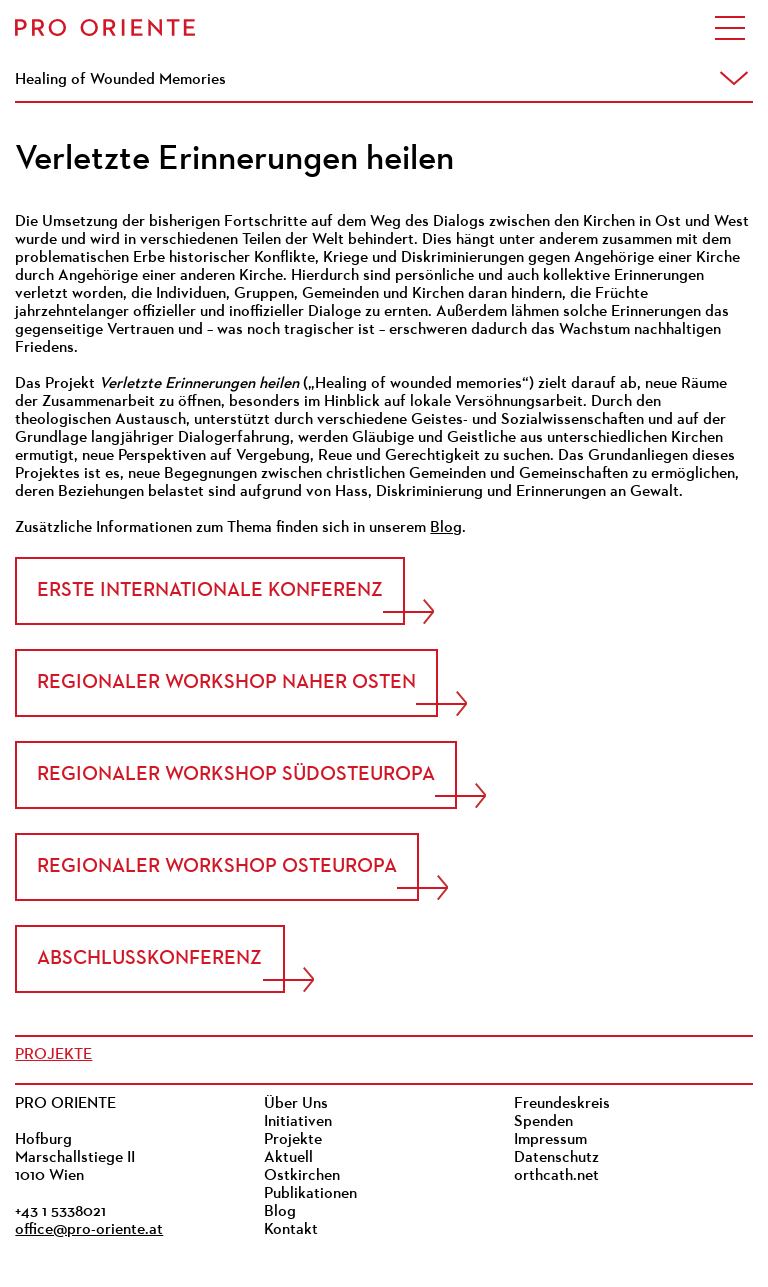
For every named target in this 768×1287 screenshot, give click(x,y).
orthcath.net (556, 1176)
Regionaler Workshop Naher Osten (226, 683)
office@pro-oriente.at (89, 1230)
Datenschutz (556, 1158)
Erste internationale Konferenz (210, 591)
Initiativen (298, 1122)
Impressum (550, 1140)
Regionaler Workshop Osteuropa (217, 867)
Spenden (543, 1122)
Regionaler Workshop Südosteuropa (236, 775)
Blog (446, 528)
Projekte (53, 1055)
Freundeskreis (562, 1104)
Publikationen (310, 1194)
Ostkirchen (302, 1176)
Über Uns (296, 1104)
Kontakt (291, 1230)
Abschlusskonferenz (149, 959)
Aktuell (288, 1158)
